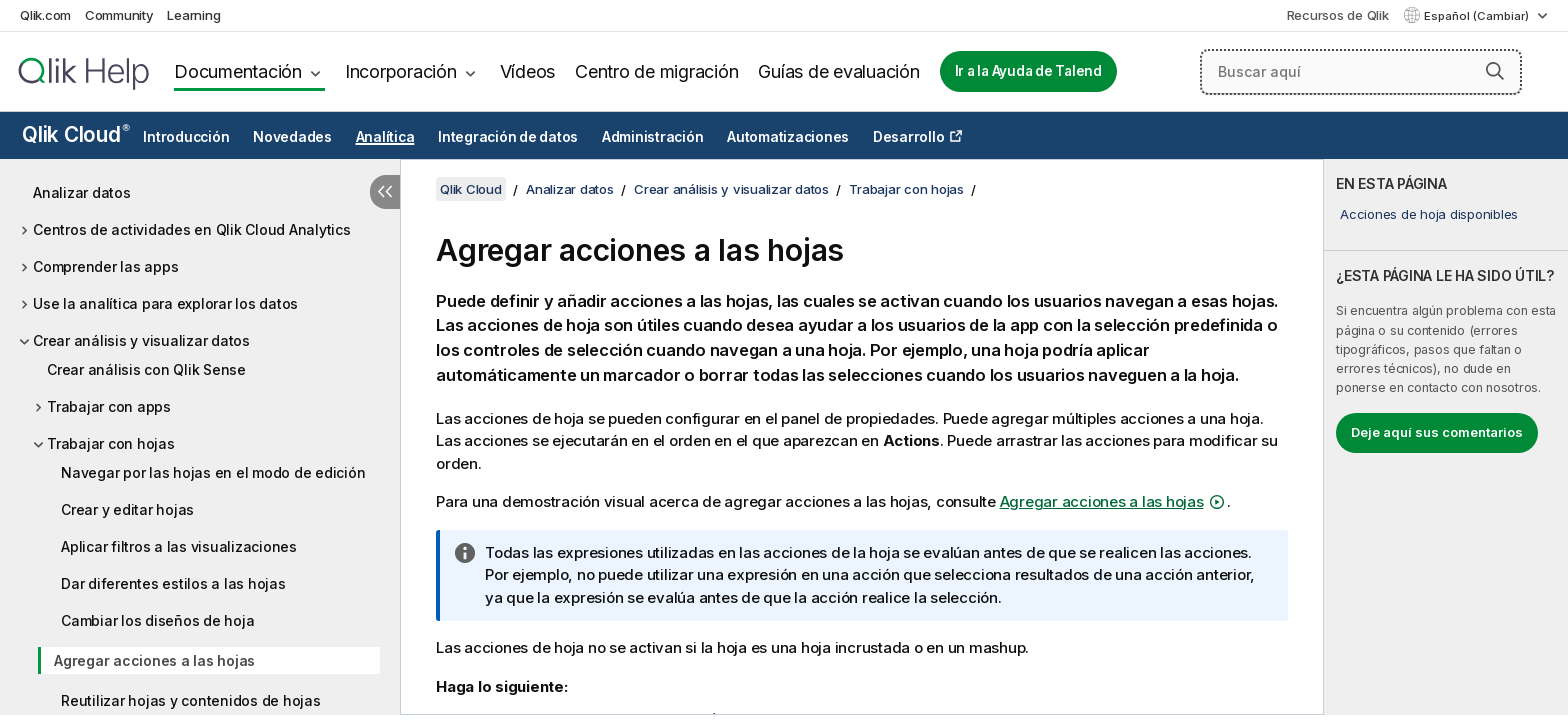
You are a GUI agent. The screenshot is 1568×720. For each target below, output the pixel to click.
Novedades (292, 137)
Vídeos (528, 71)
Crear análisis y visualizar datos (141, 340)
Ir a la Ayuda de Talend (1028, 71)
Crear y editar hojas (127, 509)
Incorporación (401, 71)
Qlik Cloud (76, 134)
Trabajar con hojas (111, 443)
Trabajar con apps (109, 406)
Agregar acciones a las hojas (154, 660)
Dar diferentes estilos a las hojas (173, 583)
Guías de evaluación (838, 71)
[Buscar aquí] (1361, 72)
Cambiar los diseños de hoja (157, 620)
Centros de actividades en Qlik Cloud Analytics (192, 229)
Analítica (385, 137)
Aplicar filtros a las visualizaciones (179, 546)
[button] (1495, 71)
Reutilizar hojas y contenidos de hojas (191, 700)
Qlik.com (45, 15)
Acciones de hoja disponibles (1429, 214)
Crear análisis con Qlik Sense (146, 369)
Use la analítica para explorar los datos (165, 303)
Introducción (186, 137)
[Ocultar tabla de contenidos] (385, 192)
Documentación (238, 71)
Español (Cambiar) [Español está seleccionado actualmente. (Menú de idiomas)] (1478, 16)
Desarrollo (909, 137)
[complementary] (1446, 437)
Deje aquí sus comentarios (1437, 432)
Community (119, 15)
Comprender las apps (105, 266)
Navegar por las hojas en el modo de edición (213, 472)
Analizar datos (82, 192)
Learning (193, 15)
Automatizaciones (788, 137)
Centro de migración (656, 71)
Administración (653, 137)
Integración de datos (508, 137)
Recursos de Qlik (1338, 15)
